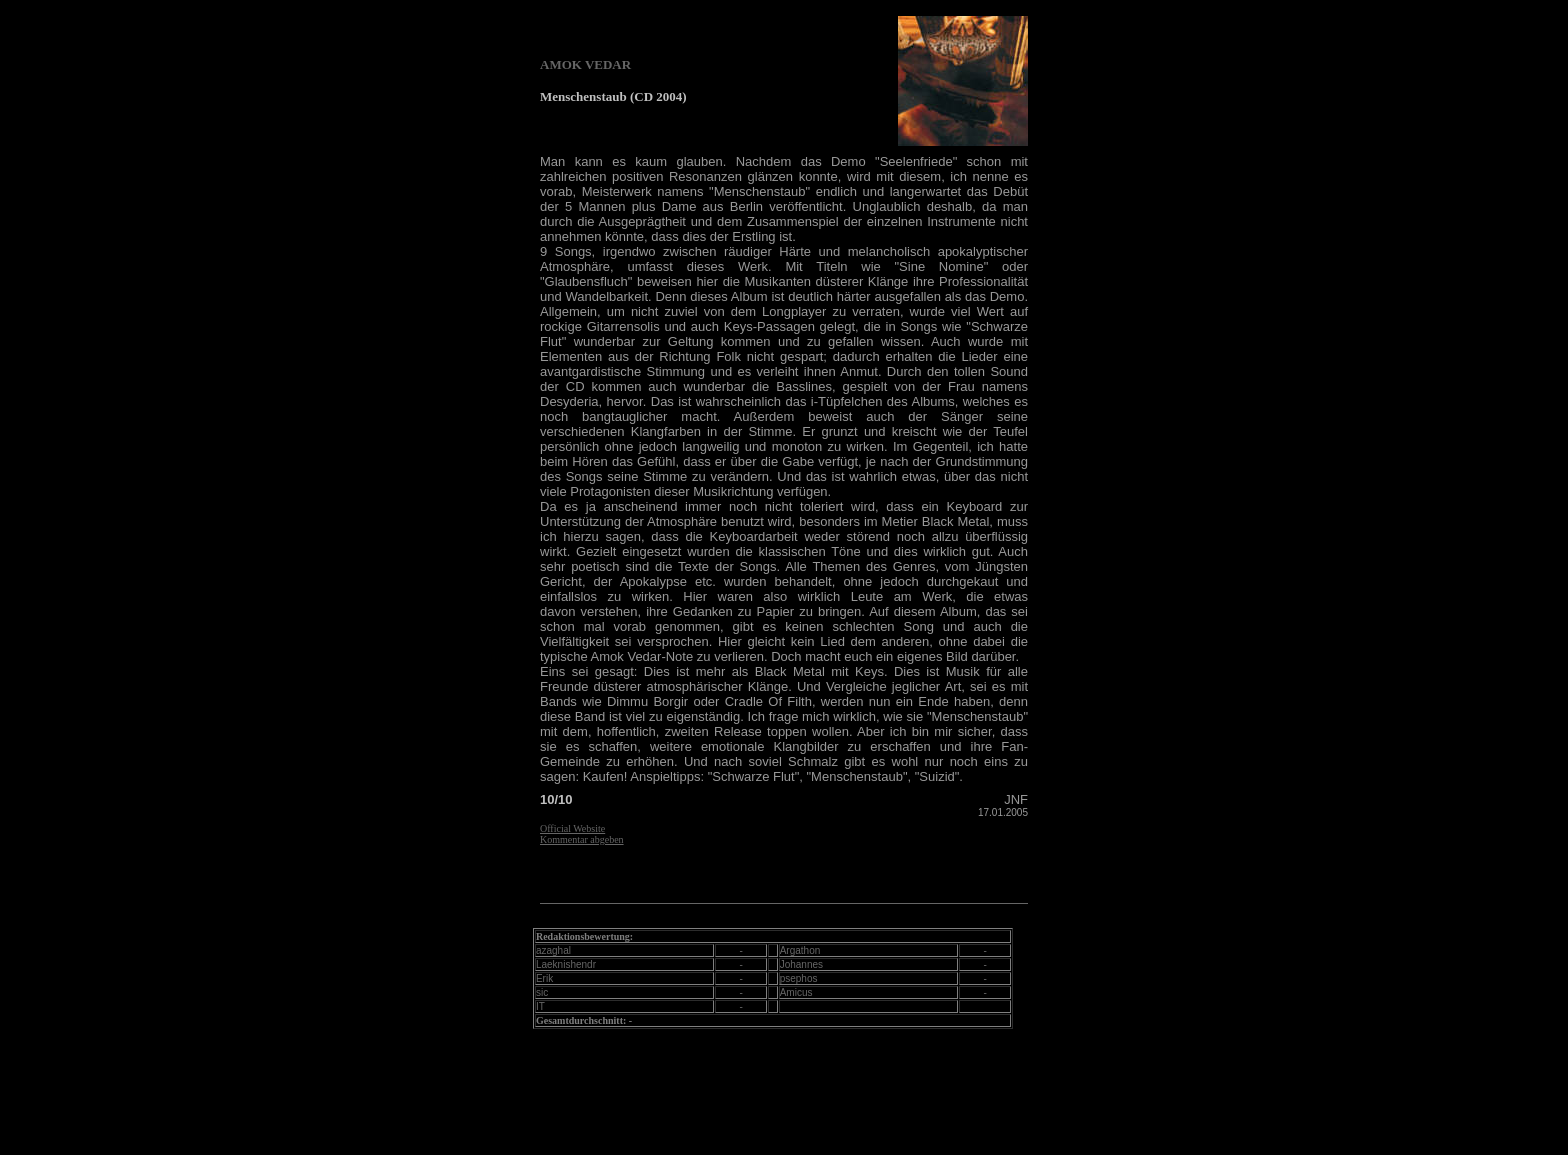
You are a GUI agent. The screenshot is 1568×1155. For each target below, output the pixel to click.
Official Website (572, 828)
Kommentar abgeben (582, 839)
